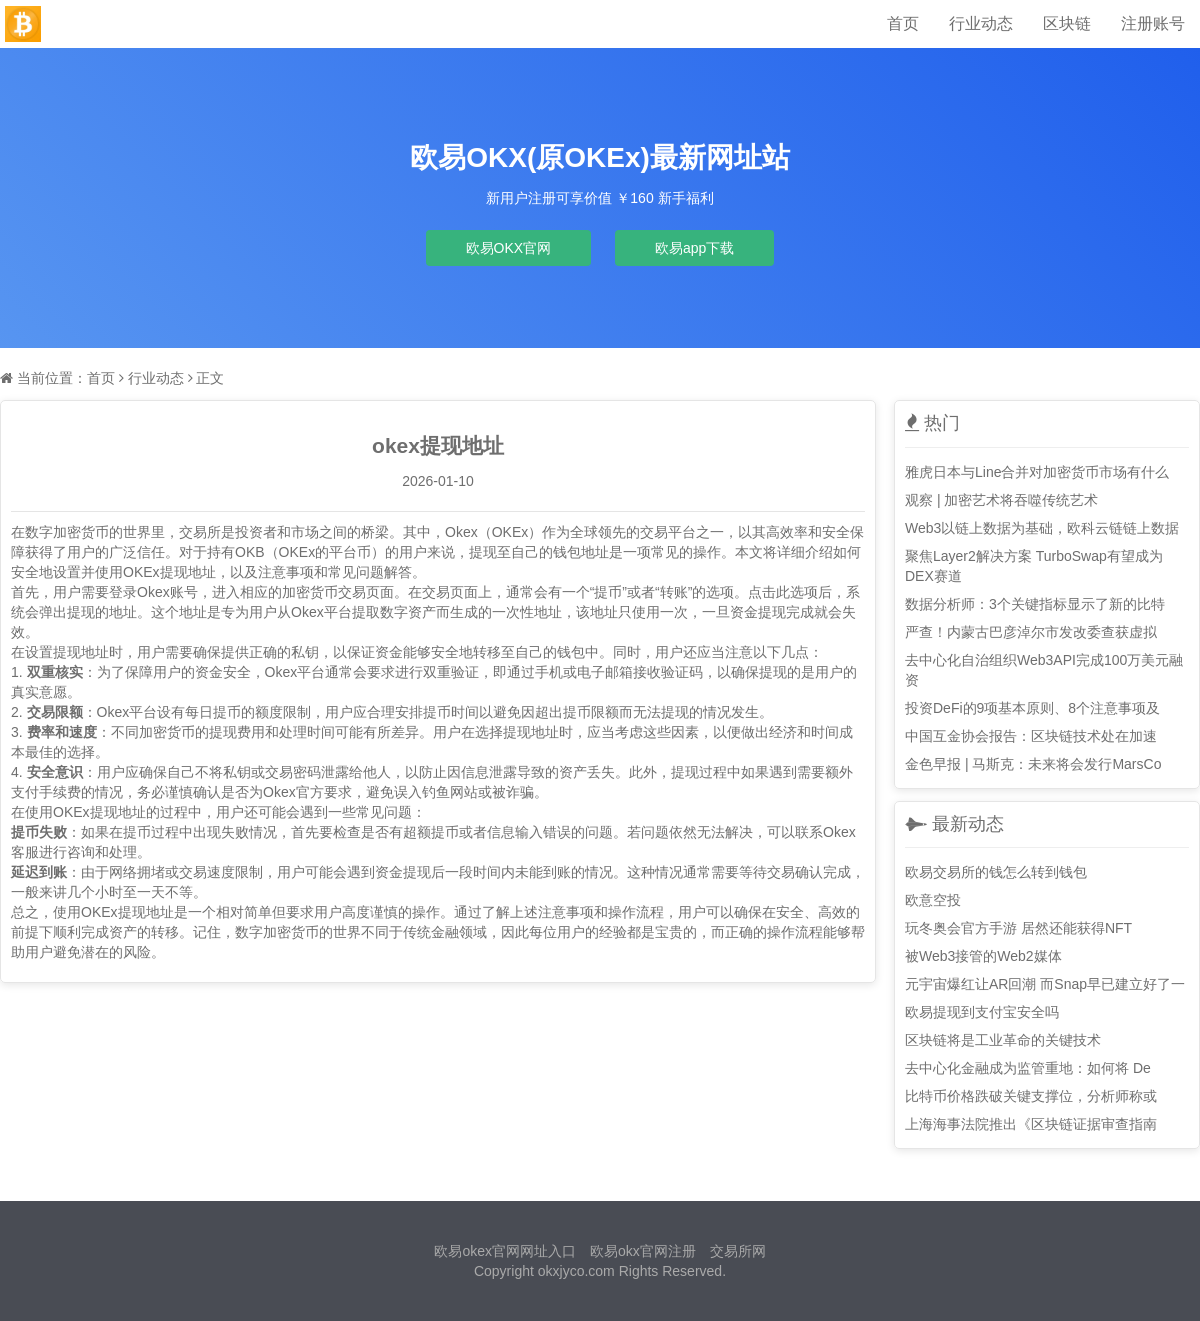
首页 (903, 23)
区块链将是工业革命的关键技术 (1003, 1040)
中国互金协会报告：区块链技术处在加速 (1031, 736)
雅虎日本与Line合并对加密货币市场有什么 (1037, 472)
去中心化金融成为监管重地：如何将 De (1028, 1068)
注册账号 (1153, 23)
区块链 (1067, 23)
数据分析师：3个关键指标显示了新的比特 (1035, 604)
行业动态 (981, 23)
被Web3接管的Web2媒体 (983, 956)
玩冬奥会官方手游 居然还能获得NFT (1018, 928)
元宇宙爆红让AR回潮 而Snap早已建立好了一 (1045, 984)
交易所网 (738, 1251)
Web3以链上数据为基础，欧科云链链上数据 (1042, 528)
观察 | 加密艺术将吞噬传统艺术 (1001, 500)
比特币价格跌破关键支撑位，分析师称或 (1031, 1096)
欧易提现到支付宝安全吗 (982, 1012)
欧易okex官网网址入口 (505, 1251)
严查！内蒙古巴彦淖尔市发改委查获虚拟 (1031, 632)
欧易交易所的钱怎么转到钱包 (996, 872)
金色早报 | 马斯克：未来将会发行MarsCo (1033, 764)
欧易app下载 (694, 248)
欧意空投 (933, 900)
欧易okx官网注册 (643, 1251)
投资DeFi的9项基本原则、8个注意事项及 (1032, 708)
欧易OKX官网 (509, 248)
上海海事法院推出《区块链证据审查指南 (1031, 1124)
